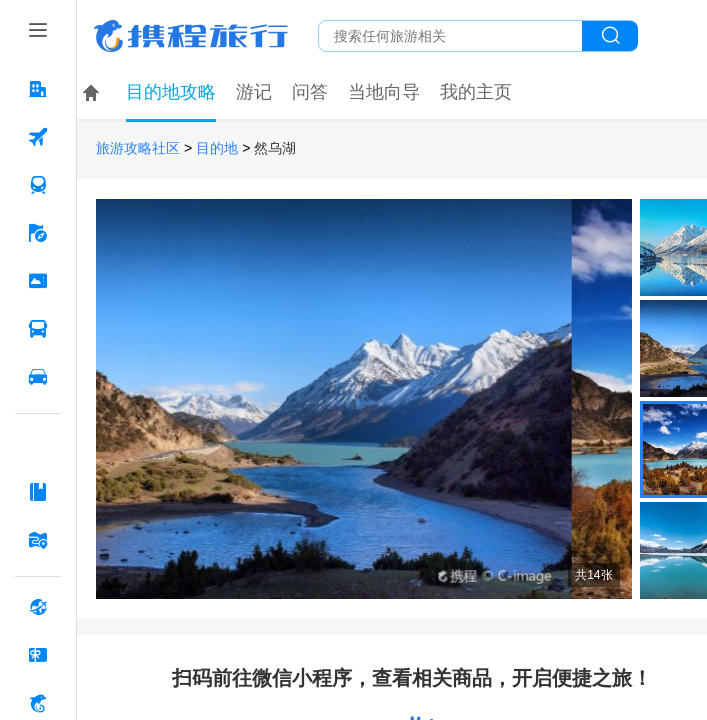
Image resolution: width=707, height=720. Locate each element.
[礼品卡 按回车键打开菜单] (38, 655)
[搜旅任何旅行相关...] (450, 36)
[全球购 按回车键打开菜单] (38, 607)
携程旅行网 (191, 36)
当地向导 (384, 92)
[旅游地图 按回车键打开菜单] (38, 540)
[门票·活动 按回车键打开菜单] (38, 281)
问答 (310, 92)
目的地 (217, 148)
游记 (254, 92)
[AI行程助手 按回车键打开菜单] (38, 444)
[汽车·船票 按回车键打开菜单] (38, 329)
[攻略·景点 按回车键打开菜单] (38, 492)
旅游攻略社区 (138, 148)
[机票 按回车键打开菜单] (38, 137)
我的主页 (476, 92)
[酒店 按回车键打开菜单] (38, 89)
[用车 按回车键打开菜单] (38, 377)
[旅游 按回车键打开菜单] (38, 233)
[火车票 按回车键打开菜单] (38, 185)
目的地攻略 (171, 92)
